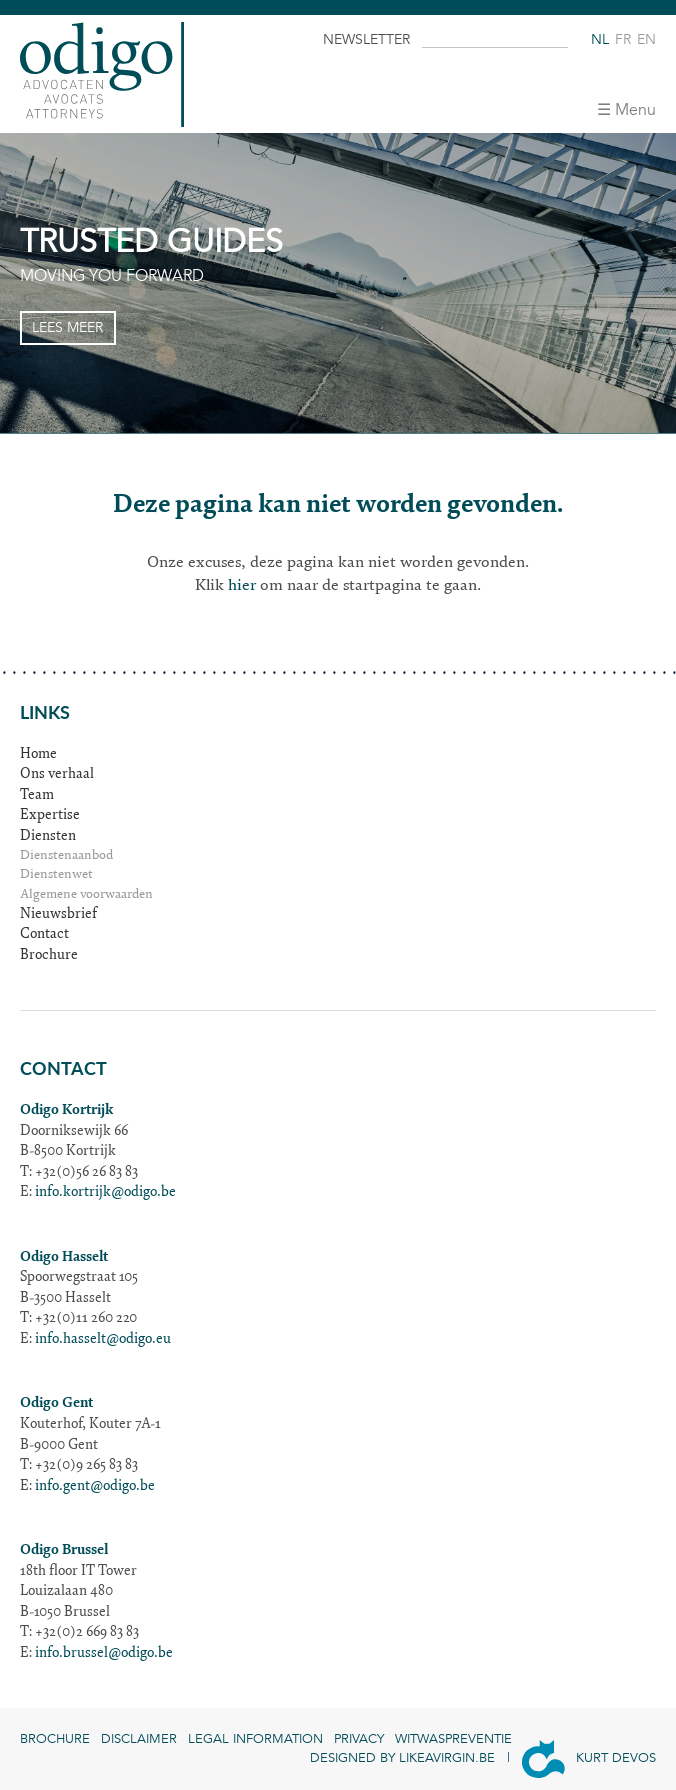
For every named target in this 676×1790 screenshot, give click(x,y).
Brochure (49, 956)
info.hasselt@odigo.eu (103, 1340)
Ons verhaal (57, 775)
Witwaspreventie (453, 1739)
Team (37, 796)
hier (242, 586)
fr (623, 39)
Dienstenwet (56, 875)
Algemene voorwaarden (86, 895)
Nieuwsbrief (58, 915)
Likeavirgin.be (447, 1758)
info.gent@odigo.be (95, 1487)
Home (38, 755)
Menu (635, 110)
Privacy (359, 1739)
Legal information (255, 1739)
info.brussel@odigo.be (104, 1654)
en (646, 39)
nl (600, 39)
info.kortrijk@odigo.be (105, 1193)
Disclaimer (139, 1739)
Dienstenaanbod (66, 856)
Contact (44, 935)
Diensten (48, 837)
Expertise (50, 816)
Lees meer (67, 327)
